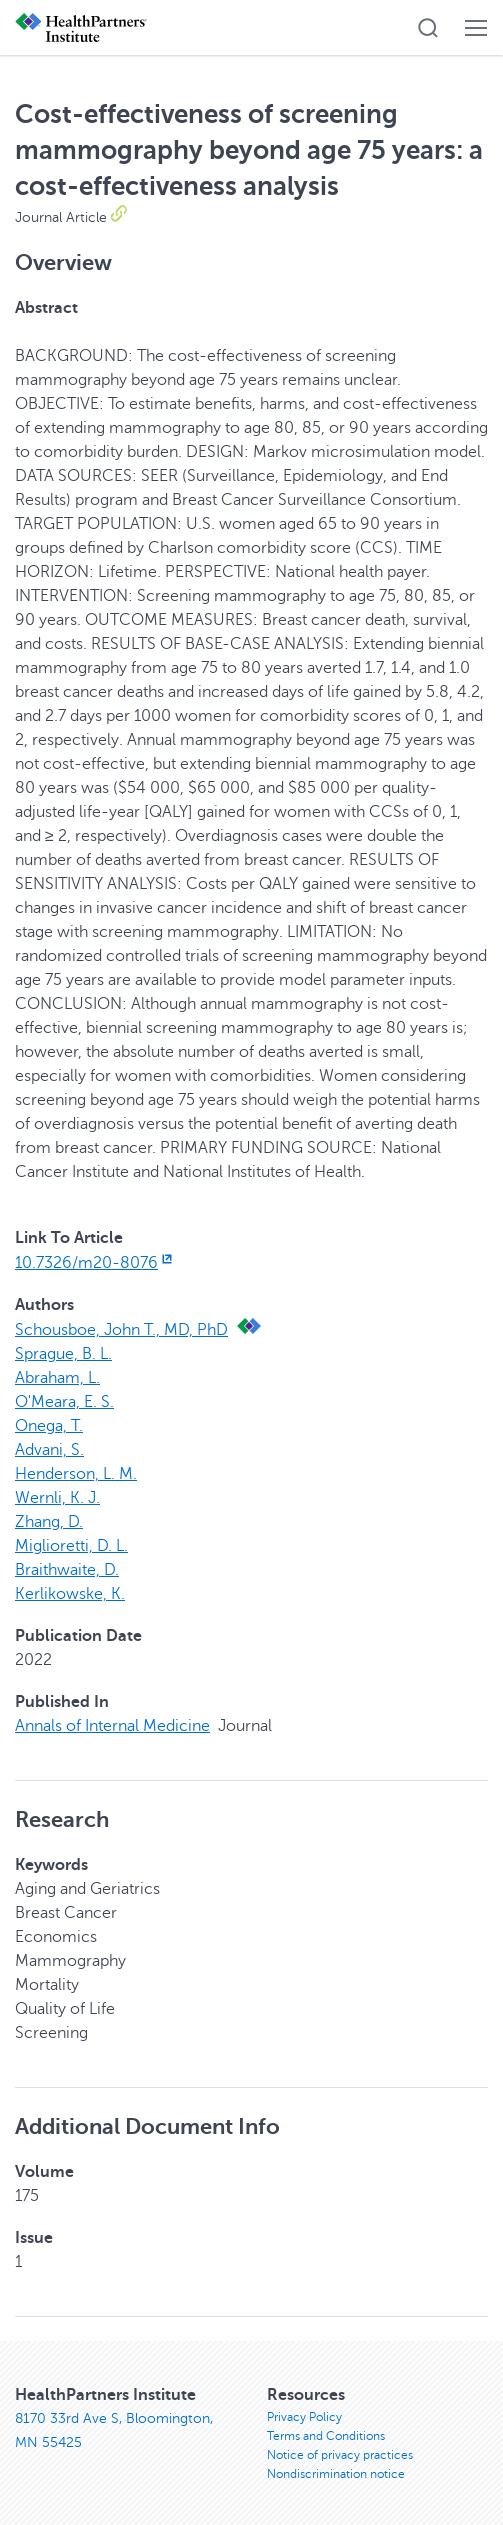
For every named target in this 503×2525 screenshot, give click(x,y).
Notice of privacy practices (340, 2455)
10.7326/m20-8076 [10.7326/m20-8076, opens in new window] (95, 1263)
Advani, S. (49, 1450)
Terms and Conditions (326, 2436)
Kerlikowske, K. (70, 1594)
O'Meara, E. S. (64, 1402)
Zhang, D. (49, 1522)
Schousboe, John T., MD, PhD (121, 1330)
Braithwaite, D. (67, 1570)
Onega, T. (49, 1426)
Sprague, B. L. (63, 1354)
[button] (428, 28)
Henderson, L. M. (76, 1474)
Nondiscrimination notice (336, 2474)
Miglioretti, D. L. (71, 1546)
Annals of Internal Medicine (112, 1726)
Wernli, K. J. (57, 1498)
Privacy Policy (304, 2417)
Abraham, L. (57, 1378)
